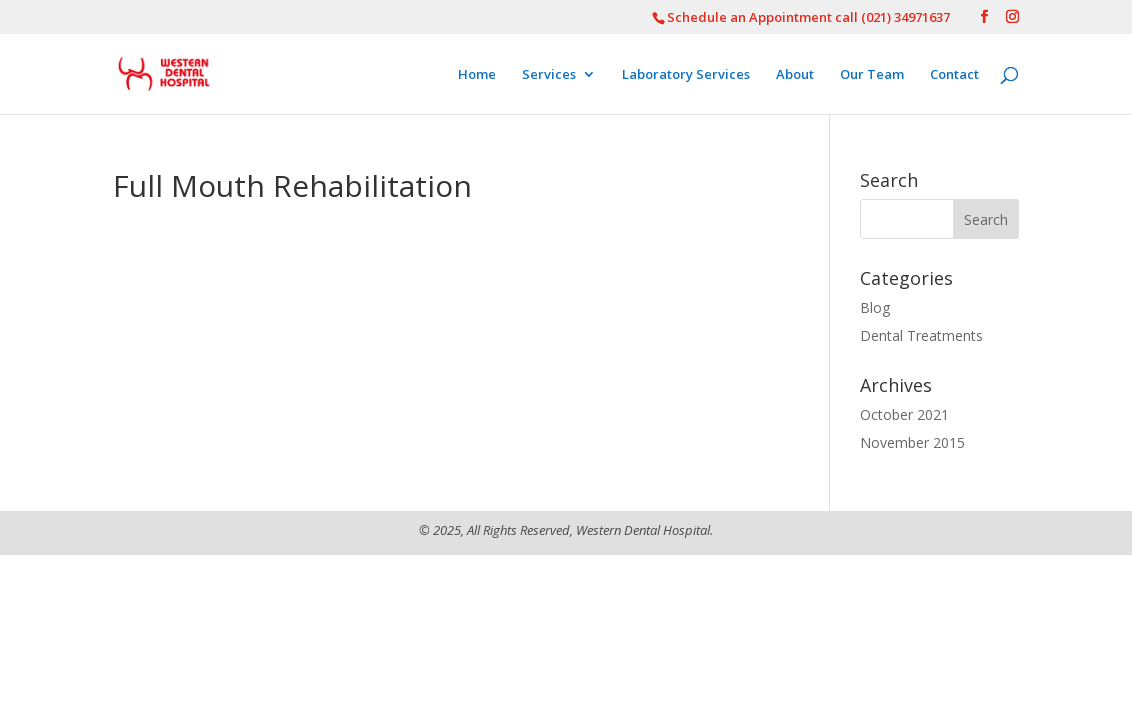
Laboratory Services (686, 75)
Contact (954, 75)
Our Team (872, 75)
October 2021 (904, 414)
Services (549, 75)
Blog (875, 307)
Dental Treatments (921, 335)
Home (477, 75)
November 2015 (912, 442)
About (795, 75)
